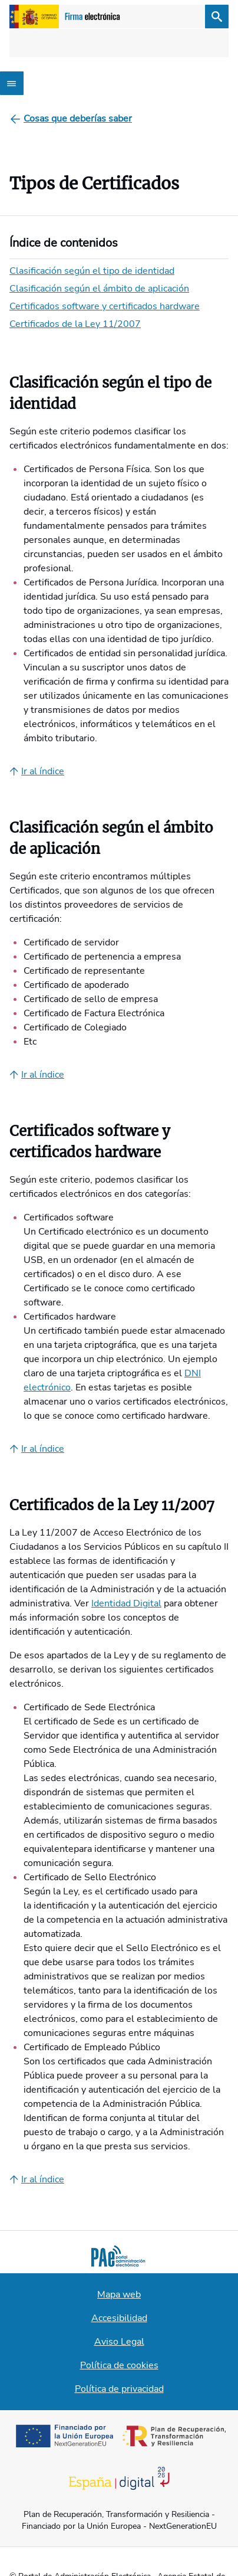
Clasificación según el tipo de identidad (91, 270)
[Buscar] (217, 16)
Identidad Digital (126, 1603)
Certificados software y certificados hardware (104, 306)
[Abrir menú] (12, 83)
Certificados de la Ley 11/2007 (75, 324)
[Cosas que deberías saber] (78, 119)
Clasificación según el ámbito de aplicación (99, 288)
